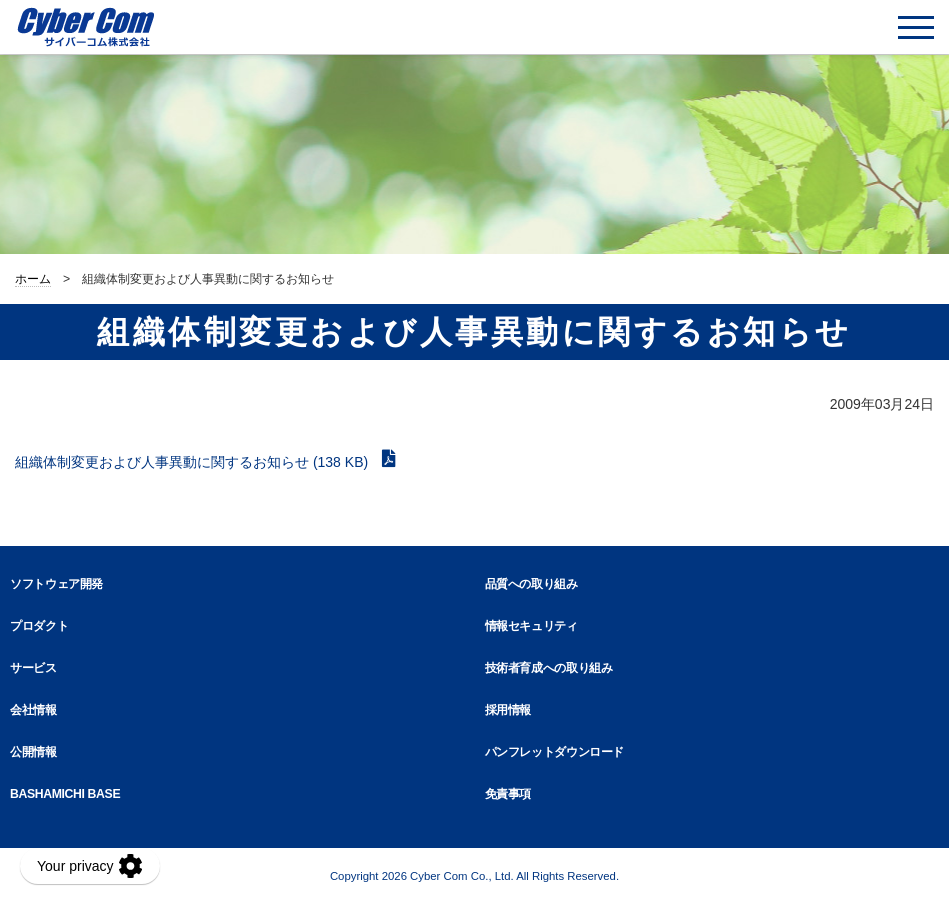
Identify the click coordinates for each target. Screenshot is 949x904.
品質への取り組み (531, 584)
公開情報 (33, 752)
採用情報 (508, 710)
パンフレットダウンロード (555, 752)
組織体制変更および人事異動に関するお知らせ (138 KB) (193, 462)
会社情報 (33, 710)
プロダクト (39, 626)
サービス (33, 668)
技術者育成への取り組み (549, 668)
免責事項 (508, 794)
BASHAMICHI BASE (65, 794)
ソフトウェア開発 (56, 584)
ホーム (33, 279)
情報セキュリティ (531, 626)
